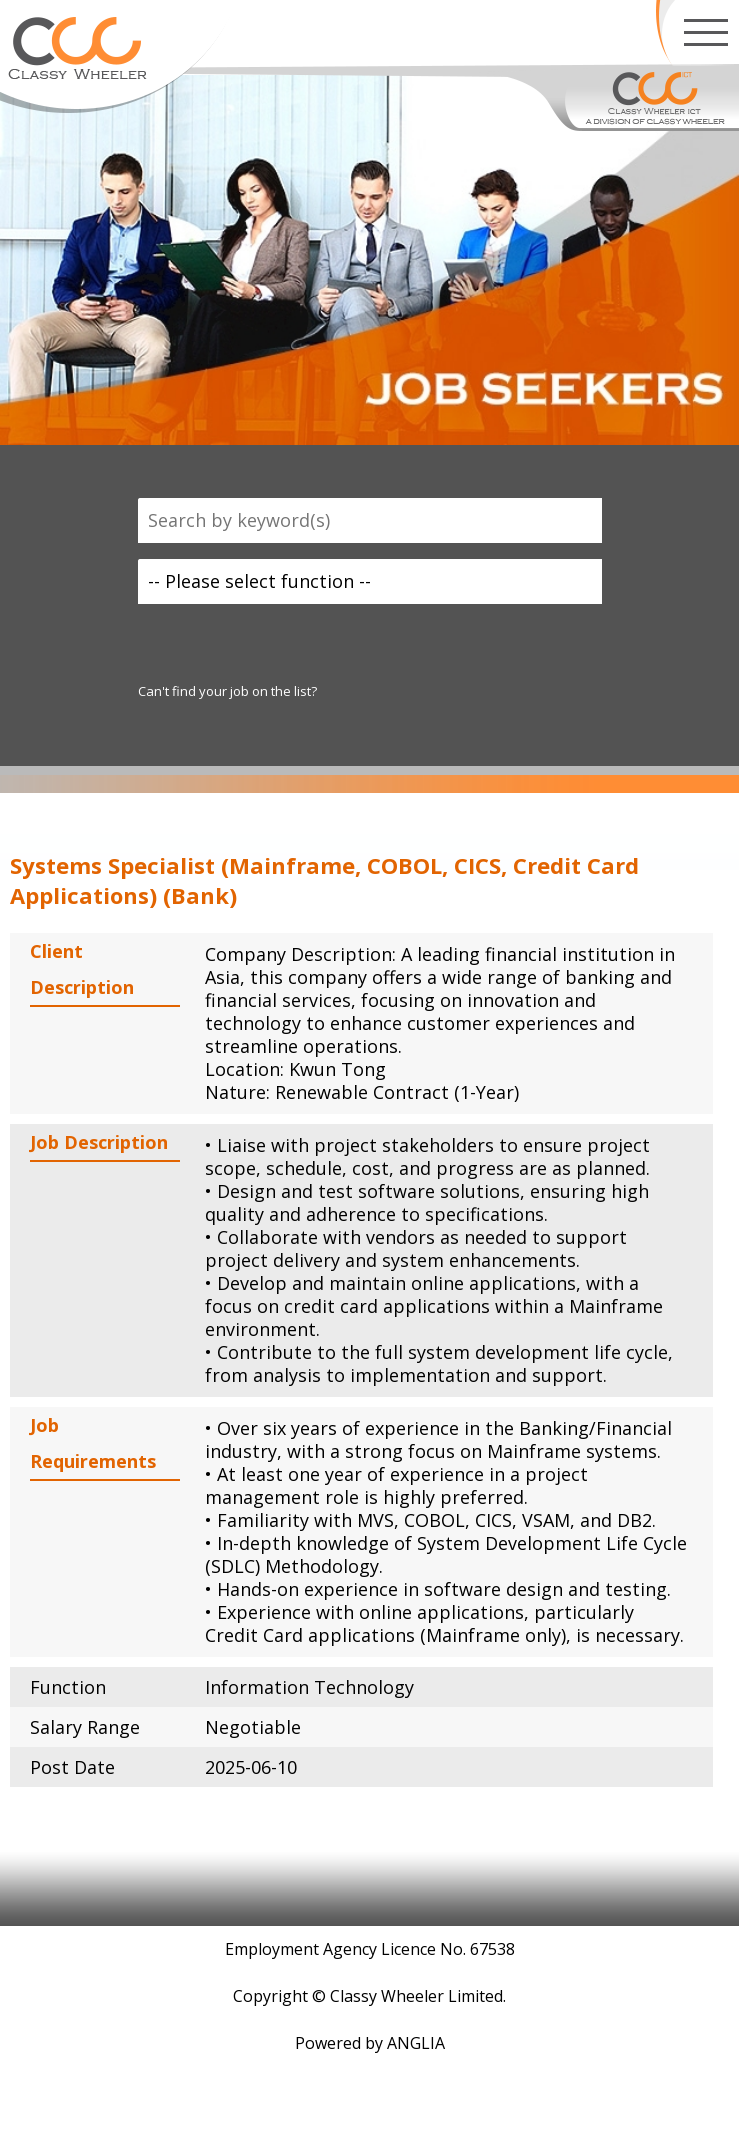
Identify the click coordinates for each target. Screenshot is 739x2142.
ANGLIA (416, 2043)
